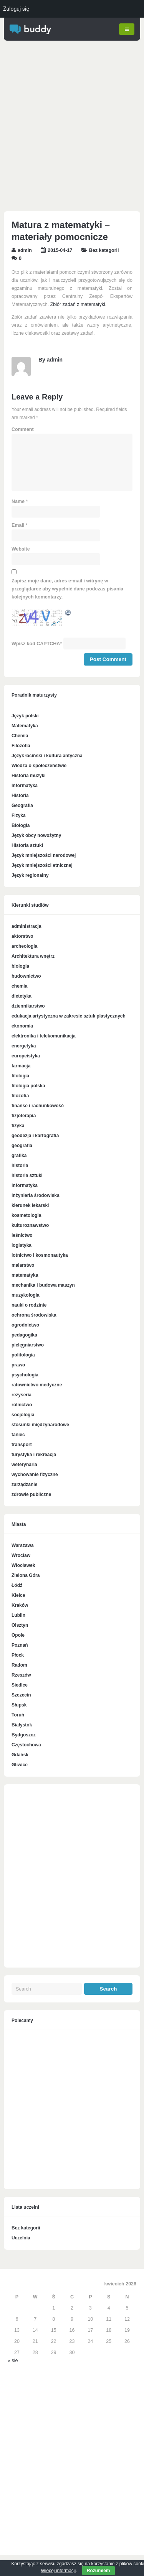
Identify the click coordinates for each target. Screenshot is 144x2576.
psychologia (25, 1375)
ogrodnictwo (25, 1325)
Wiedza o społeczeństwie (39, 766)
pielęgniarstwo (28, 1345)
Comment (23, 429)
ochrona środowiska (34, 1315)
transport (22, 1445)
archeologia (24, 946)
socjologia (23, 1415)
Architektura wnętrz (33, 956)
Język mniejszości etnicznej (42, 865)
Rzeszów (21, 1675)
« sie (13, 2361)
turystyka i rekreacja (34, 1455)
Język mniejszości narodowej (44, 855)
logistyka (21, 1245)
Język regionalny (30, 875)
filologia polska (28, 1086)
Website (21, 549)
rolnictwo (22, 1405)
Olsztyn (20, 1625)
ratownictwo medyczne (37, 1385)
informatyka (25, 1186)
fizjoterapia (24, 1116)
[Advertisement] (72, 128)
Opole (18, 1635)
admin (25, 250)
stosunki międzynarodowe (40, 1425)
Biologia (21, 826)
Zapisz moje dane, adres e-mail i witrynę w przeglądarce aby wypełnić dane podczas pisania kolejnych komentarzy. (67, 589)
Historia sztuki (27, 845)
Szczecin (21, 1695)
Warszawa (23, 1546)
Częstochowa (26, 1745)
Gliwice (20, 1765)
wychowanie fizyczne (35, 1475)
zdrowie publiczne (31, 1495)
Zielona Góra (26, 1575)
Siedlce (20, 1685)
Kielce (18, 1595)
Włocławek (23, 1565)
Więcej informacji (58, 2570)
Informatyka (25, 786)
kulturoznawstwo (30, 1225)
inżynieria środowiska (36, 1195)
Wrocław (21, 1555)
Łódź (17, 1585)
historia (20, 1166)
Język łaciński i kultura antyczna (47, 756)
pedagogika (24, 1335)
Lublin (18, 1615)
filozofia (20, 1096)
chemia (19, 986)
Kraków (20, 1605)
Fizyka (19, 816)
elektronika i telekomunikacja (44, 1036)
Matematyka (25, 726)
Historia (20, 796)
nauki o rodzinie (29, 1305)
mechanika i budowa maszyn (43, 1285)
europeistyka (26, 1056)
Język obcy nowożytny (36, 835)
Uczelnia (21, 2238)
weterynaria (24, 1465)
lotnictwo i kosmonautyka (40, 1255)
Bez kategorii (104, 250)
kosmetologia (26, 1215)
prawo (18, 1365)
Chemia (20, 736)
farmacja (21, 1066)
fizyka (18, 1126)
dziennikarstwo (28, 1006)
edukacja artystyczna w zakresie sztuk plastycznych (69, 1016)
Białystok (22, 1725)
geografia (22, 1146)
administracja (26, 926)
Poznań (20, 1645)
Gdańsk (20, 1755)
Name (18, 502)
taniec (18, 1435)
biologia (20, 966)
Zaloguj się (16, 9)
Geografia (22, 806)
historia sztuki (27, 1176)
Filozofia (21, 746)
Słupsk (19, 1705)
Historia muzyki (29, 776)
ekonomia (22, 1026)
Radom (19, 1665)
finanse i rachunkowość (38, 1106)
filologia (20, 1076)
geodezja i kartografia (35, 1136)
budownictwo (26, 976)
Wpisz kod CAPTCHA (36, 644)
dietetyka (21, 996)
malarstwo (23, 1265)
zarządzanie (24, 1485)
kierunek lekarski (30, 1205)
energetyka (24, 1046)
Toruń (18, 1715)
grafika (19, 1156)
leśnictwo (22, 1235)
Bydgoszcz (24, 1735)
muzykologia (26, 1295)
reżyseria (21, 1395)
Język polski (25, 716)
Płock (18, 1655)
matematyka (25, 1275)
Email (18, 525)
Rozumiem (98, 2570)
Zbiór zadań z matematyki (77, 304)
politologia (23, 1355)
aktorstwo (22, 936)
